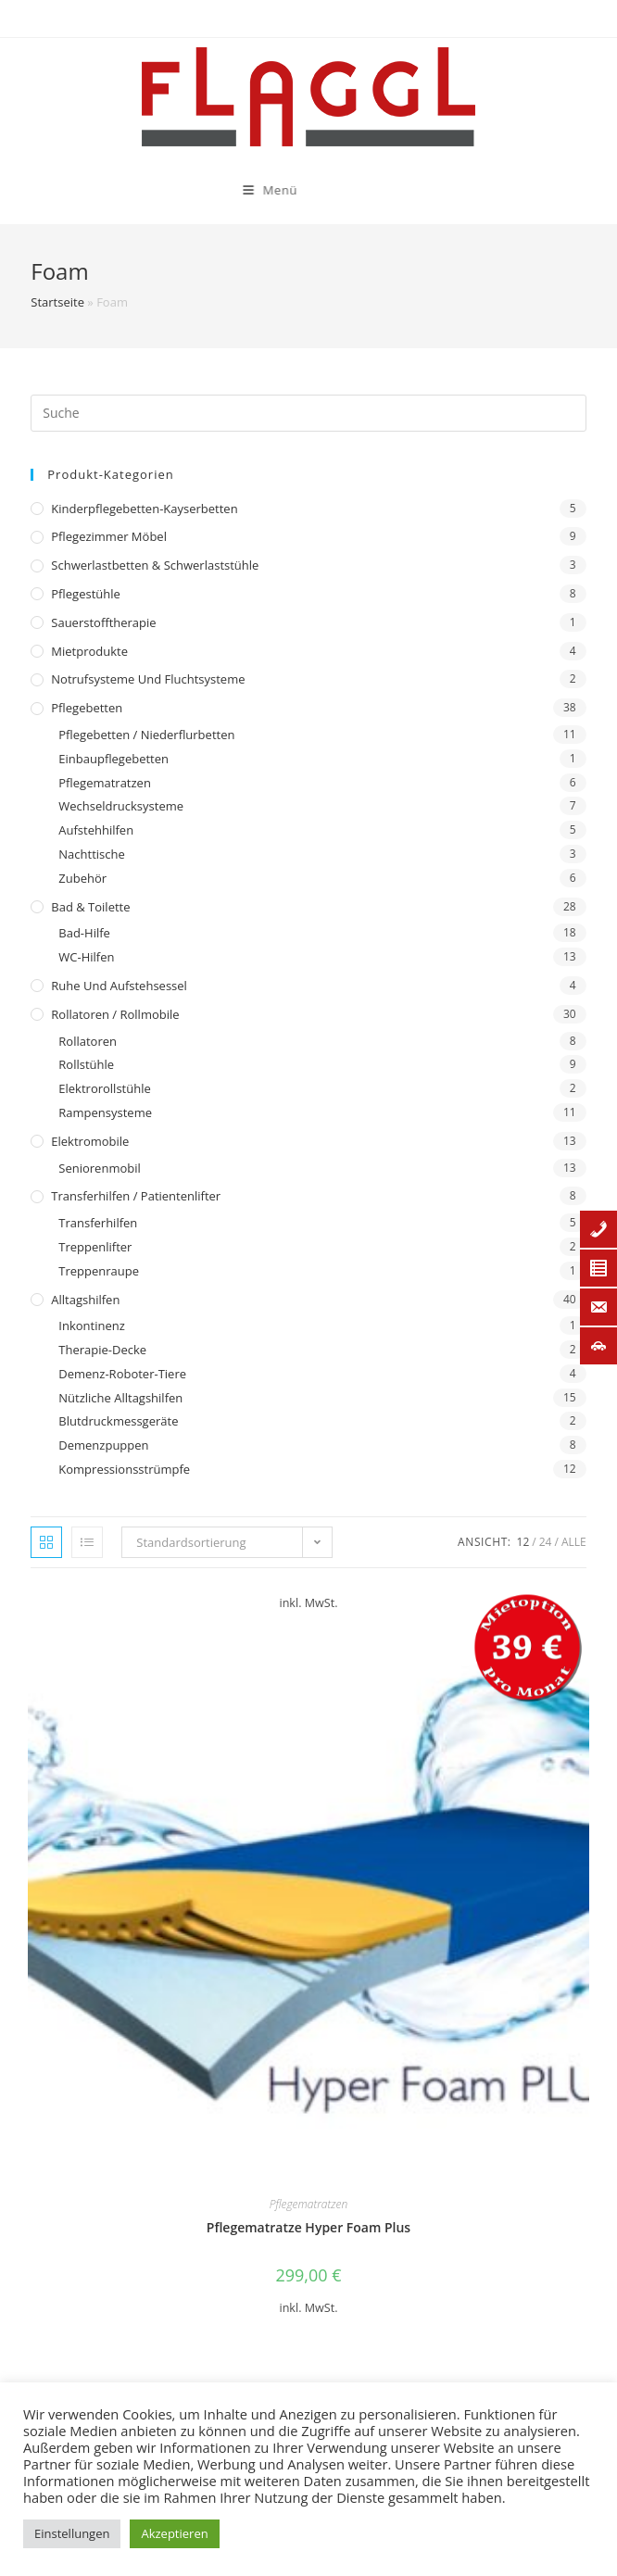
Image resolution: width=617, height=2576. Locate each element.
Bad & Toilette (90, 906)
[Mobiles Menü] (173, 190)
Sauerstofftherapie (103, 622)
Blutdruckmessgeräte (118, 1421)
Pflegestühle (85, 593)
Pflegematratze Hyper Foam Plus (308, 2227)
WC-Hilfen (86, 957)
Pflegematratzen (104, 782)
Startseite (57, 302)
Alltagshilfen (85, 1299)
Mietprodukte (89, 651)
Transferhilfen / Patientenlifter (135, 1195)
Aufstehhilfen (95, 830)
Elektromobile (90, 1141)
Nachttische (91, 854)
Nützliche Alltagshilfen (120, 1397)
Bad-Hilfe (84, 932)
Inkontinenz (91, 1325)
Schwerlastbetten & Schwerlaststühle (154, 565)
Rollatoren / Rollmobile (115, 1014)
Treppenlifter (95, 1246)
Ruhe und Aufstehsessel (119, 985)
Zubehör (82, 878)
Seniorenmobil (99, 1168)
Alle (573, 1542)
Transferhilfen (97, 1222)
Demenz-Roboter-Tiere (122, 1373)
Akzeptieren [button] (174, 2533)
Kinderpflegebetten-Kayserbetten (144, 508)
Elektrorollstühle (104, 1088)
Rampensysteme (105, 1112)
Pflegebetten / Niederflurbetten (146, 734)
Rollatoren (87, 1041)
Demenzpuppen (103, 1445)
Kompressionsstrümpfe (124, 1469)
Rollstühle (86, 1064)
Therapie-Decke (102, 1349)
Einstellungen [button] (71, 2533)
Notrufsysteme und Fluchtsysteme (148, 679)
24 (545, 1542)
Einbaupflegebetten (113, 758)
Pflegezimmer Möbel (109, 536)
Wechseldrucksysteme (120, 806)
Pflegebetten (86, 707)
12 (523, 1542)
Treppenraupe (98, 1271)
